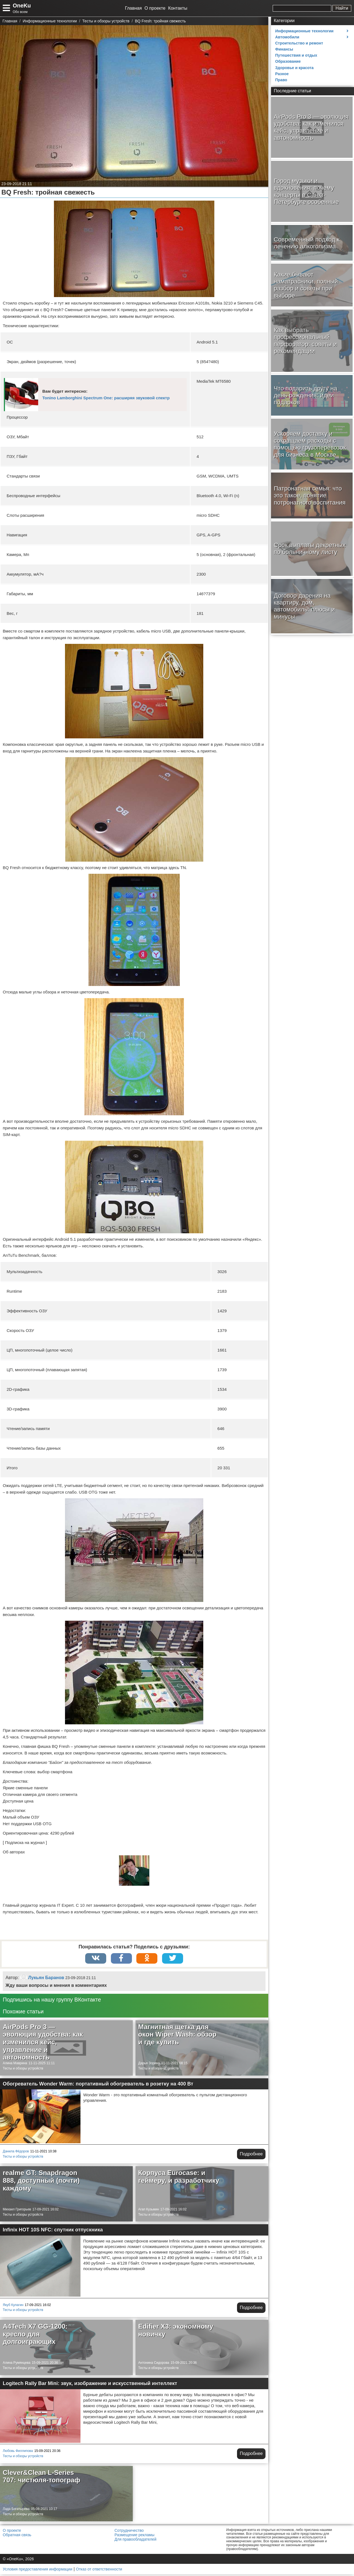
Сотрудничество (129, 2532)
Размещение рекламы (134, 2536)
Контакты (177, 8)
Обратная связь (17, 2536)
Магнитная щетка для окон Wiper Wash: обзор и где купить (177, 2036)
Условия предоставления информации (37, 2571)
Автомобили (287, 37)
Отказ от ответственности (99, 2571)
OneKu (22, 5)
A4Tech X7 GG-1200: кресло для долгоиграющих (35, 2335)
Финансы (284, 49)
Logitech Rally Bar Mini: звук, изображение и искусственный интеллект (90, 2385)
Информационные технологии (304, 31)
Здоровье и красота (294, 67)
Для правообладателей (135, 2541)
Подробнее (251, 2155)
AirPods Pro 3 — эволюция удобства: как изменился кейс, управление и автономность (43, 2044)
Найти (341, 8)
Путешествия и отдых (296, 55)
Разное (282, 74)
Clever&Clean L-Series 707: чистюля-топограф (41, 2478)
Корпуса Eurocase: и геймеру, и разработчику (178, 2178)
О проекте (155, 8)
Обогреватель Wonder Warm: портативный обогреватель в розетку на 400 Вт (98, 2085)
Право (281, 80)
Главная (133, 8)
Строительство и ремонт (299, 43)
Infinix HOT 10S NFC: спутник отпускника (53, 2231)
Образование (288, 61)
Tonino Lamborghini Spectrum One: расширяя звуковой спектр (106, 397)
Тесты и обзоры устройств (23, 2070)
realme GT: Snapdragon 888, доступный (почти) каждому (41, 2182)
